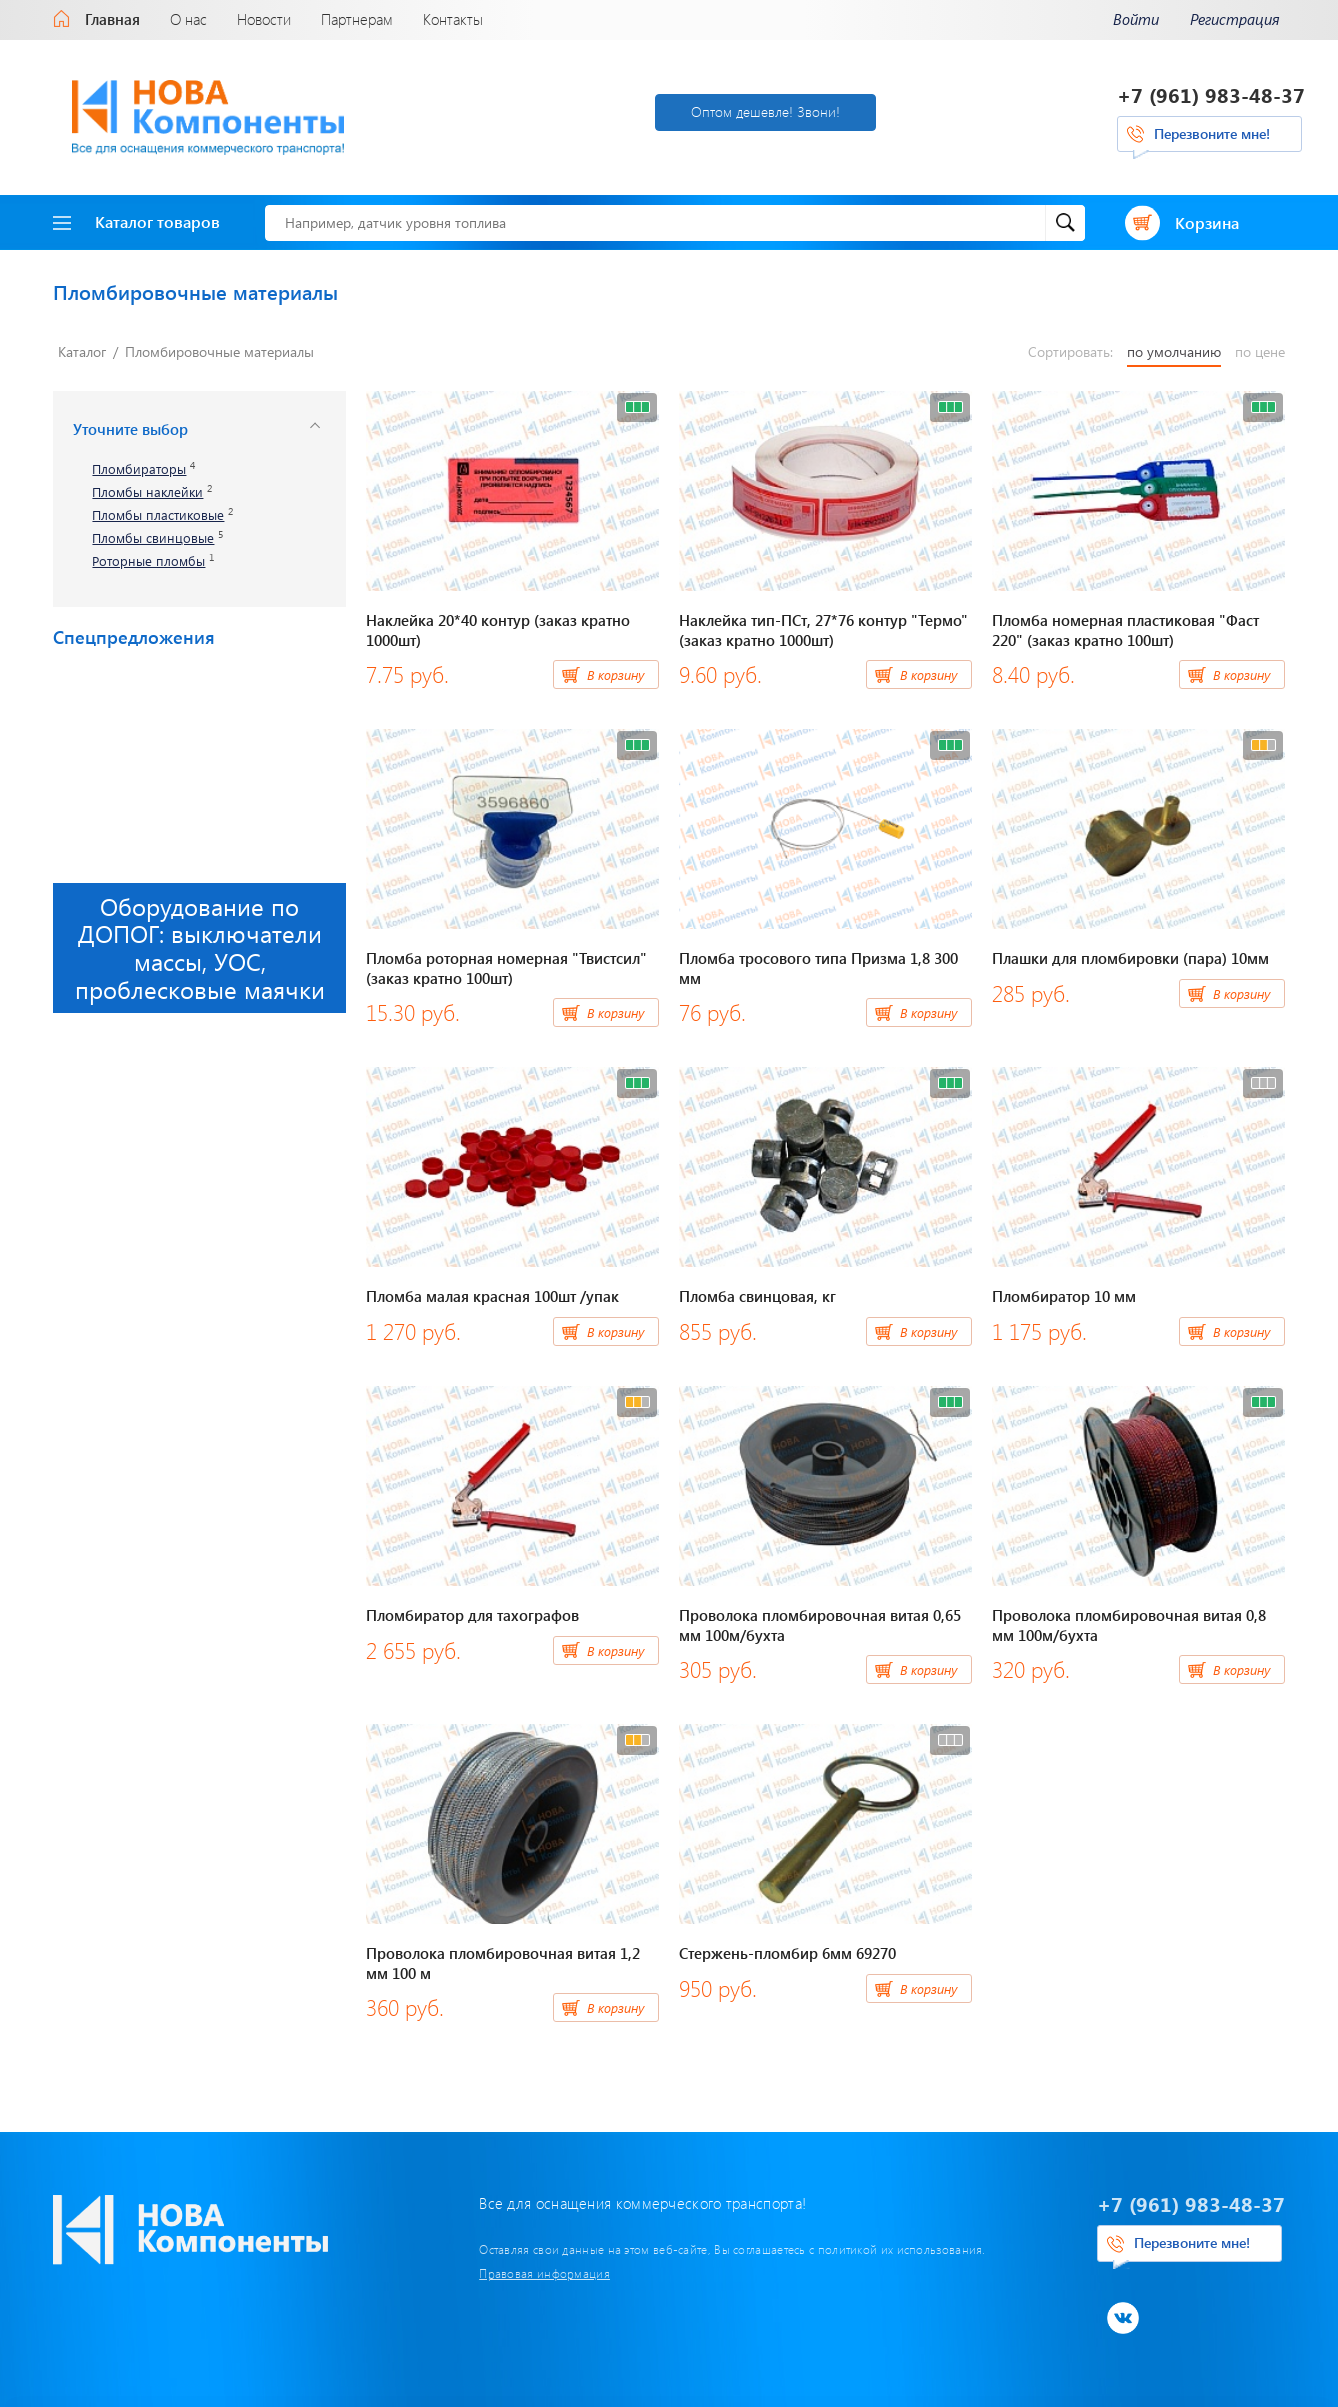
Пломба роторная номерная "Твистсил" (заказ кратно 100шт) (506, 968)
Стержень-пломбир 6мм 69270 (787, 1953)
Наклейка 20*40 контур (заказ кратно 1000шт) (498, 630)
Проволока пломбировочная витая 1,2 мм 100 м (503, 1963)
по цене (1260, 352)
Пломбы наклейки (147, 492)
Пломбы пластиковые (158, 515)
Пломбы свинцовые (153, 538)
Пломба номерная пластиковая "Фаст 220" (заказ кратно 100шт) (1125, 630)
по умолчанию (1174, 352)
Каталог (82, 351)
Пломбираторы (139, 469)
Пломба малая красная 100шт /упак (492, 1296)
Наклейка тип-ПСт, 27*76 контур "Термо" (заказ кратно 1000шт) (823, 630)
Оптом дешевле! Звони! (765, 111)
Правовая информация (544, 2273)
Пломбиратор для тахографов (472, 1615)
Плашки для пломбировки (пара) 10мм (1130, 958)
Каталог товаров (136, 221)
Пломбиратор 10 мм (1064, 1296)
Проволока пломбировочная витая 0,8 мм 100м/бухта (1129, 1625)
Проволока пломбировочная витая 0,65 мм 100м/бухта (820, 1625)
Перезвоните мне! (1212, 133)
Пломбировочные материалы (219, 351)
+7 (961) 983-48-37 (1211, 94)
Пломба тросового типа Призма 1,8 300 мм (818, 968)
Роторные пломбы (148, 561)
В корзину (615, 674)
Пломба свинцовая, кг (757, 1296)
